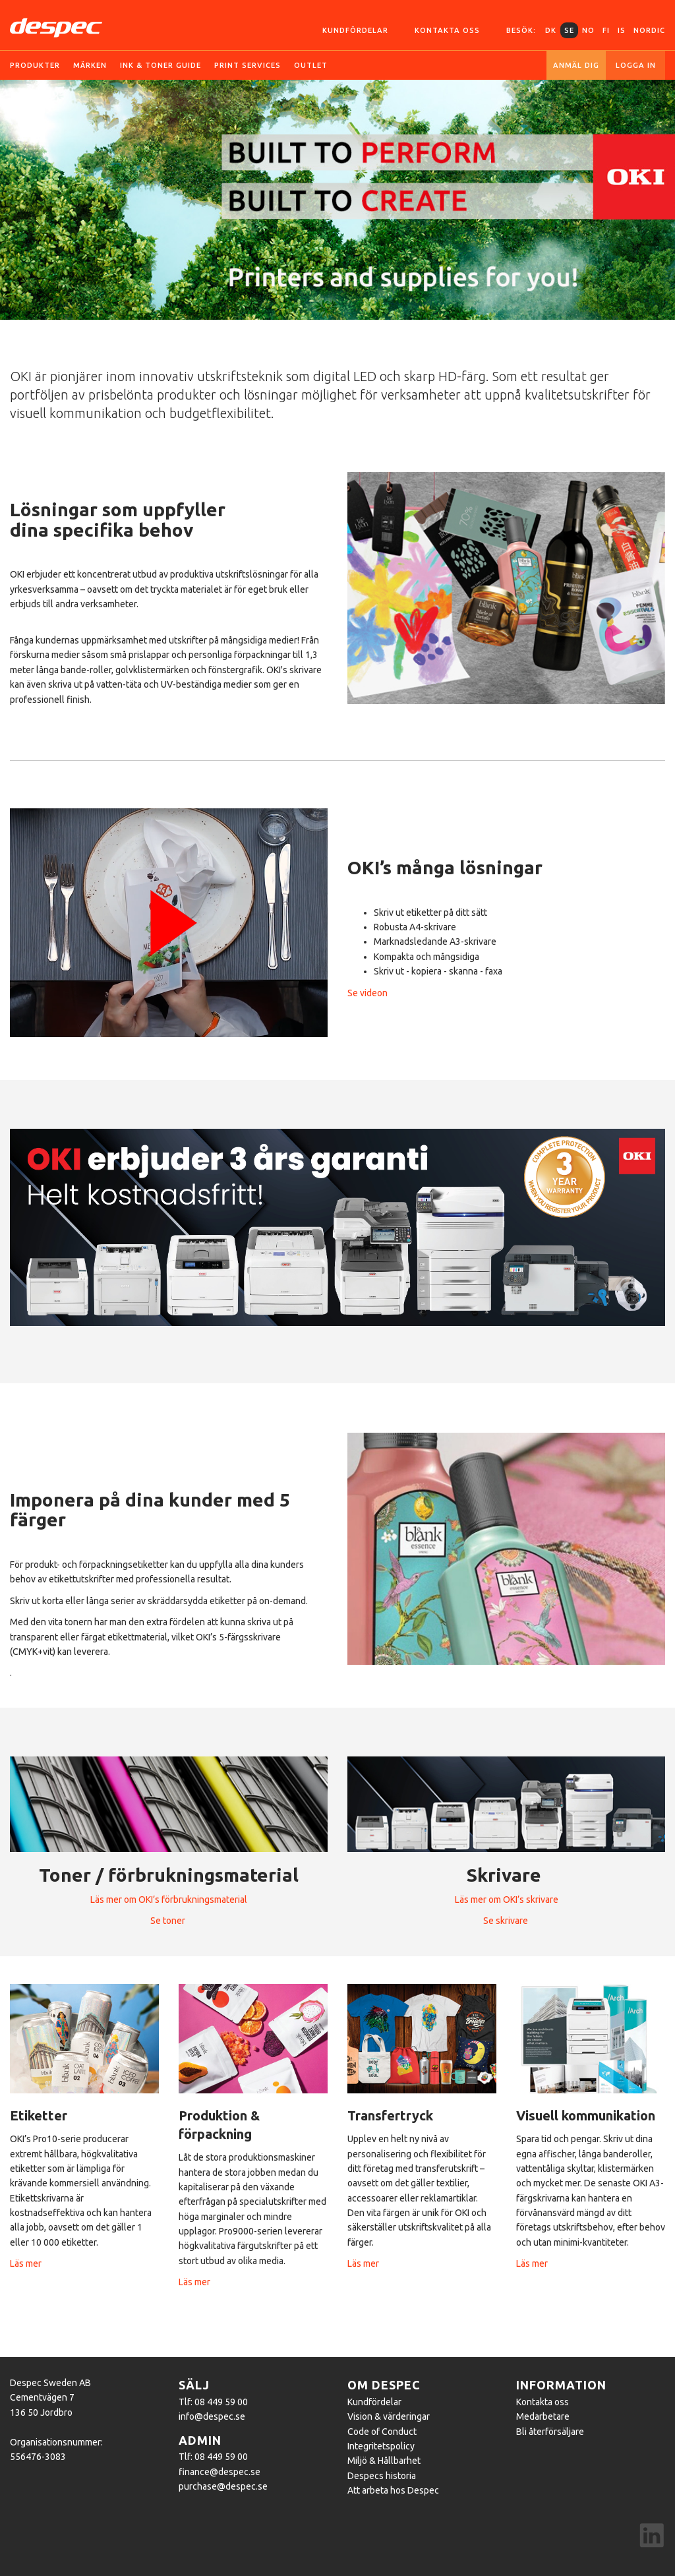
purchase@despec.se (223, 2486)
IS (622, 30)
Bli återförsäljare (550, 2431)
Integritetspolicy (381, 2446)
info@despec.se (212, 2416)
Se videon (367, 993)
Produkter (35, 65)
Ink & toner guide (160, 65)
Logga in (636, 65)
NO (588, 30)
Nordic (649, 30)
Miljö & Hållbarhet (384, 2460)
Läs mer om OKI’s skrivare (506, 1899)
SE (569, 30)
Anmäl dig (576, 65)
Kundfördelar (355, 30)
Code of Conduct (382, 2431)
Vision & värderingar (388, 2416)
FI (606, 30)
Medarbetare (543, 2416)
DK (550, 30)
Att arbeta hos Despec (393, 2490)
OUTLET (311, 65)
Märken (90, 65)
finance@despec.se (219, 2472)
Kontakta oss (447, 30)
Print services (247, 65)
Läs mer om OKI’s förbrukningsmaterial (168, 1899)
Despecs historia (381, 2476)
